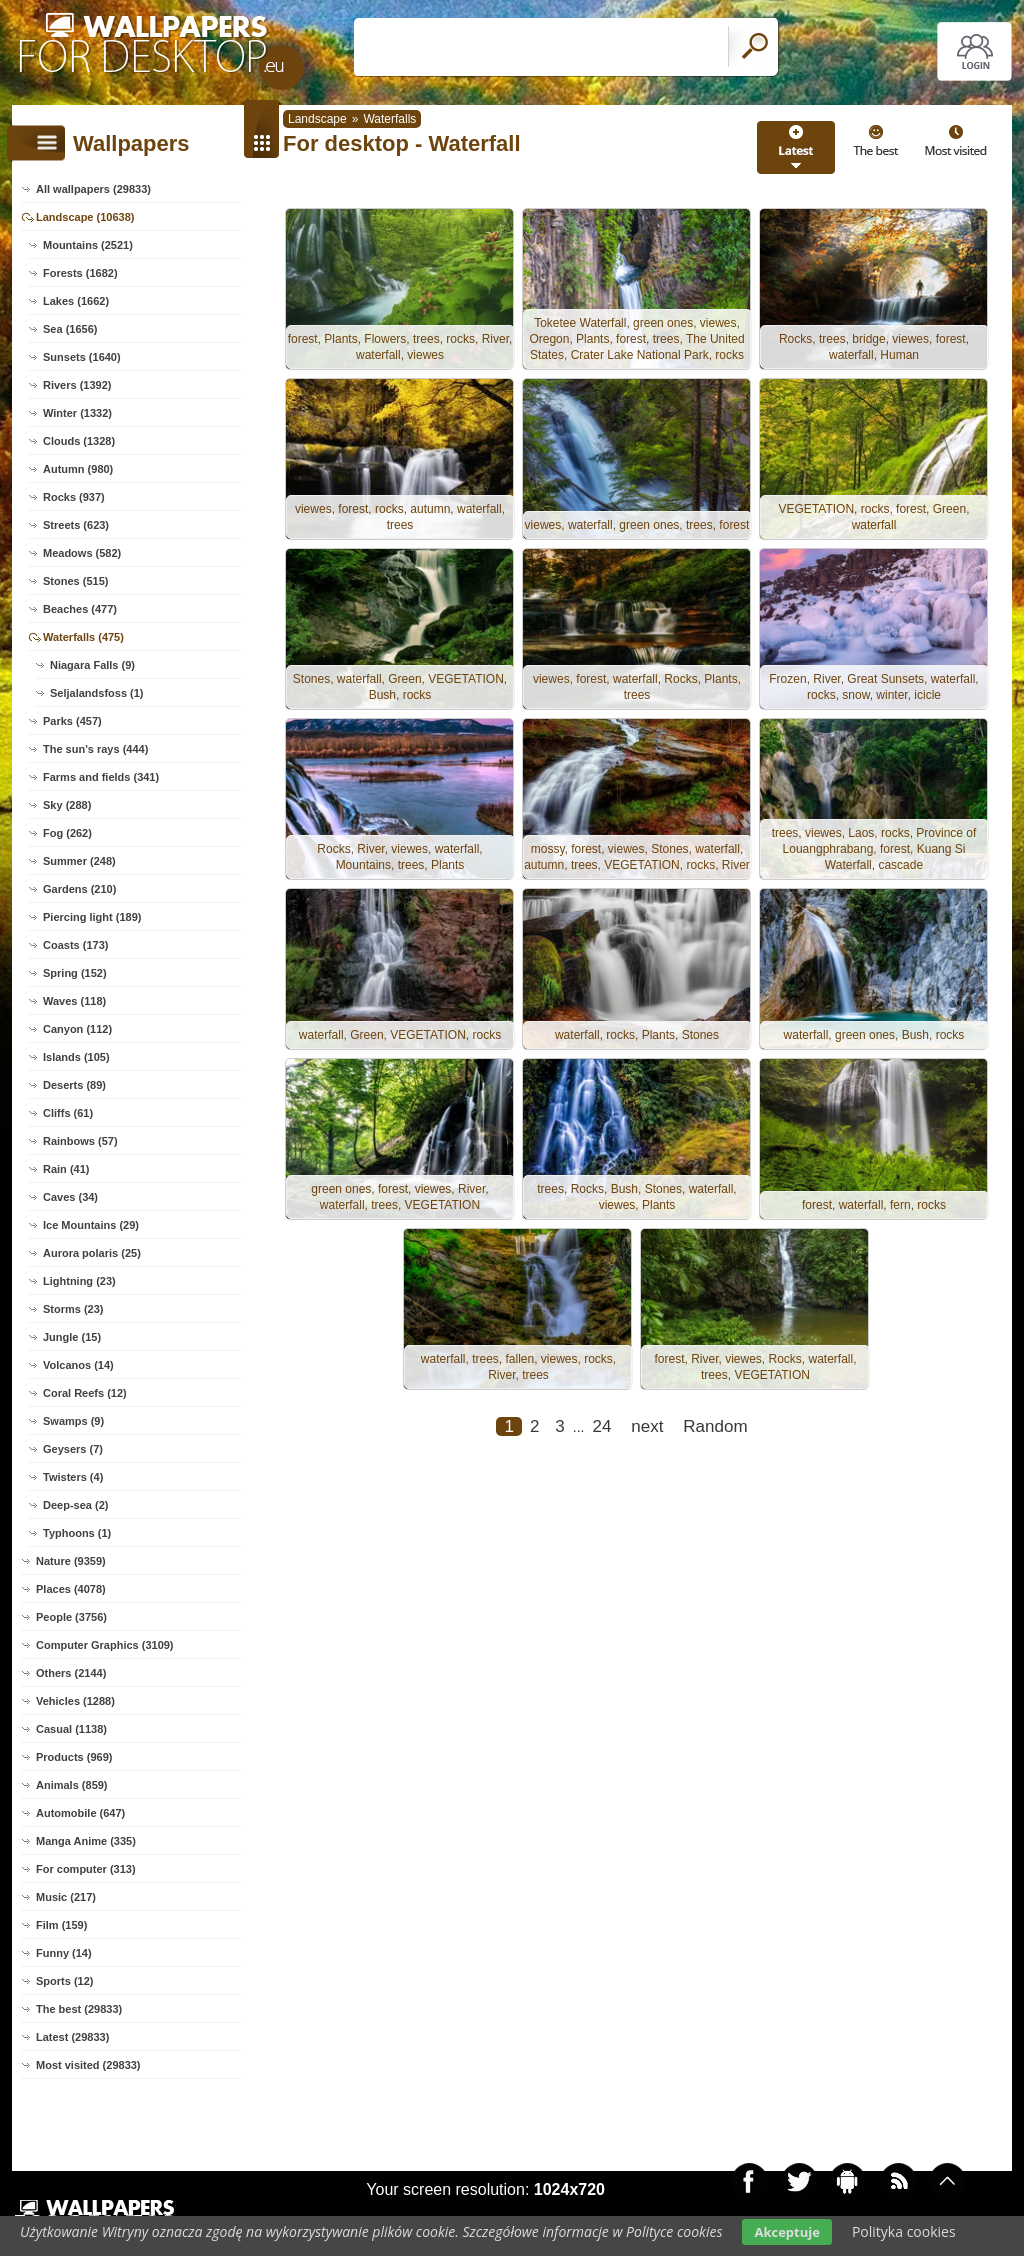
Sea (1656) (70, 329)
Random (715, 1426)
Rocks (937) (74, 497)
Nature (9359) (71, 1561)
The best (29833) (79, 2009)
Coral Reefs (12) (85, 1393)
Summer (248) (79, 861)
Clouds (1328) (79, 441)
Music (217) (66, 1897)
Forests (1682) (80, 273)
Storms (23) (73, 1309)
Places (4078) (71, 1589)
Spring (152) (75, 973)
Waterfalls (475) (83, 637)
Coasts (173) (75, 945)
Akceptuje (786, 2232)
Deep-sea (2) (75, 1505)
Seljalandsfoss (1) (97, 693)
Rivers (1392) (77, 385)
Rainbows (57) (80, 1141)
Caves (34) (70, 1197)
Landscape (317, 119)
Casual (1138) (71, 1729)
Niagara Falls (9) (92, 665)
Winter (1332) (77, 413)
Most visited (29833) (88, 2065)
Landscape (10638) (85, 217)
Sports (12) (64, 1981)
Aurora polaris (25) (92, 1253)
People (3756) (71, 1617)
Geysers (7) (73, 1449)
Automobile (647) (80, 1813)
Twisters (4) (73, 1477)
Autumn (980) (78, 469)
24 (601, 1426)
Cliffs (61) (68, 1113)
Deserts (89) (74, 1085)
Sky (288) (67, 805)
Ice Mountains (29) (91, 1225)
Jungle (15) (72, 1337)
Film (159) (61, 1925)
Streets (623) (76, 525)
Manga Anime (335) (86, 1841)
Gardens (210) (79, 889)
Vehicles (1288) (75, 1701)
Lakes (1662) (76, 301)
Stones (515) (75, 581)
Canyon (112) (77, 1029)
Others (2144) (71, 1673)
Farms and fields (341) (101, 777)
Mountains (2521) (88, 245)
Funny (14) (64, 1953)
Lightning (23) (79, 1281)
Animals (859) (72, 1785)
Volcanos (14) (78, 1365)
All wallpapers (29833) (93, 189)
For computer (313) (86, 1869)
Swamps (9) (73, 1421)
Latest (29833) (72, 2037)
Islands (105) (76, 1057)
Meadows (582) (82, 553)
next (647, 1426)
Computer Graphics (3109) (105, 1645)
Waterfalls (389, 119)
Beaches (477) (80, 609)
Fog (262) (67, 833)
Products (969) (74, 1757)
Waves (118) (74, 1001)
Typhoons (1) (77, 1533)
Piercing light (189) (92, 917)
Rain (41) (66, 1169)
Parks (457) (72, 721)
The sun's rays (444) (95, 749)
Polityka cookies (904, 2231)
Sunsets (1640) (82, 357)
